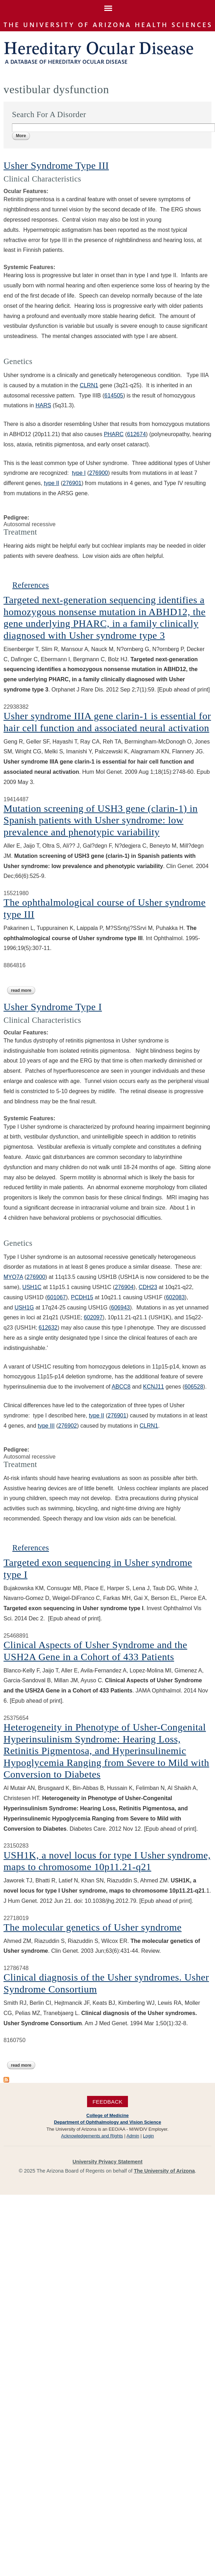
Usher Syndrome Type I (53, 1006)
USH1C (31, 1287)
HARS (43, 405)
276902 (67, 1426)
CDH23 (148, 1287)
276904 (124, 1287)
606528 (193, 1387)
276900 (98, 473)
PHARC (114, 434)
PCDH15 (82, 1297)
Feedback (107, 2102)
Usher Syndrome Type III (56, 165)
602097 (93, 1317)
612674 (136, 434)
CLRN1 (89, 385)
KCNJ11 (153, 1387)
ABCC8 (121, 1387)
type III (46, 1426)
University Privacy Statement (107, 2161)
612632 (48, 1328)
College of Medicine (107, 2115)
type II (51, 483)
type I (79, 473)
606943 (120, 1308)
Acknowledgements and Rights (92, 2135)
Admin (133, 2135)
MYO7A (13, 1277)
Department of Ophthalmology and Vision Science (107, 2122)
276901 (72, 483)
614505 (113, 395)
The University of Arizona (164, 2171)
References (30, 585)
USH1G (24, 1308)
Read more (23, 990)
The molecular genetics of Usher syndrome (93, 1927)
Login (148, 2135)
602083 (175, 1297)
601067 (56, 1297)
